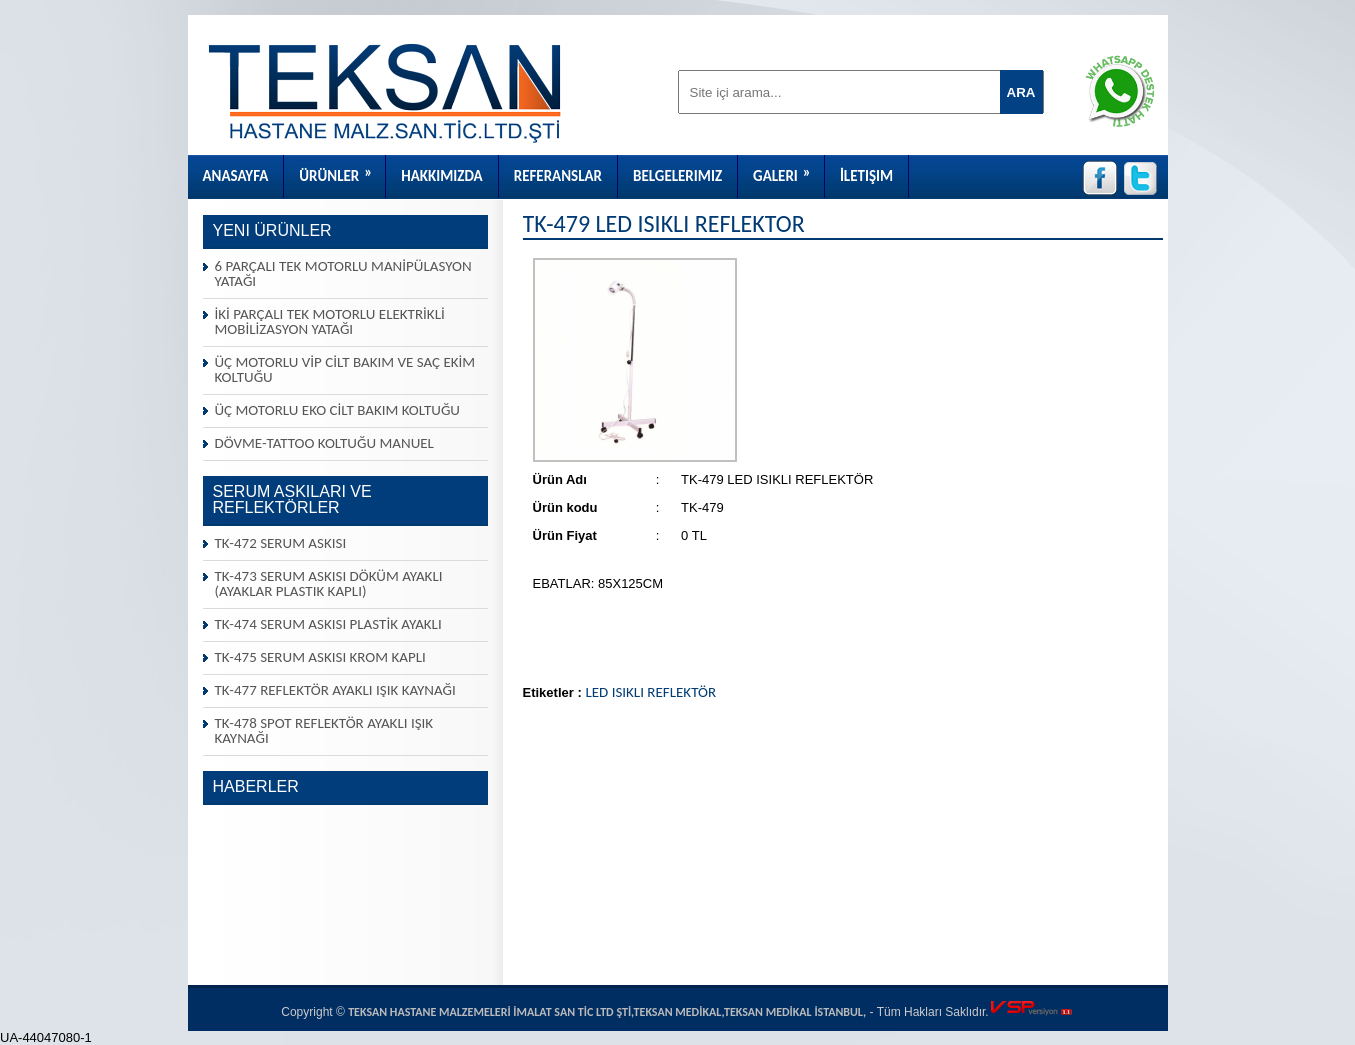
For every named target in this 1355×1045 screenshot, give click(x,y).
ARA (1021, 92)
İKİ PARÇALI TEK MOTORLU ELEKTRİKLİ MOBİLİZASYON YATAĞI (330, 321)
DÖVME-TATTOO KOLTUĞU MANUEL (324, 443)
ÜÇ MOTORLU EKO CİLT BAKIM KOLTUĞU (337, 410)
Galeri (788, 170)
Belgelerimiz (677, 176)
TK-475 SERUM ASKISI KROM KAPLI (320, 657)
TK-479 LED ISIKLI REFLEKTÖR (664, 223)
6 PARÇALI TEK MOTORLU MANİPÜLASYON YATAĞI (343, 273)
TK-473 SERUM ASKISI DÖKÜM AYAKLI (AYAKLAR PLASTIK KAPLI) (329, 583)
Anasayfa (236, 176)
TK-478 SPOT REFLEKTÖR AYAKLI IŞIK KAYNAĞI (324, 730)
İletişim (866, 176)
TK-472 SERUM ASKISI (281, 543)
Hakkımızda (441, 176)
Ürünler (342, 170)
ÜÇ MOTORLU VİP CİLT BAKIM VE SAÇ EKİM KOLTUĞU (345, 369)
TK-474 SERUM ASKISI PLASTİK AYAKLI (328, 624)
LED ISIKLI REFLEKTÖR (650, 692)
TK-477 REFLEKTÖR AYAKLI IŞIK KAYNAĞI (335, 690)
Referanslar (558, 176)
